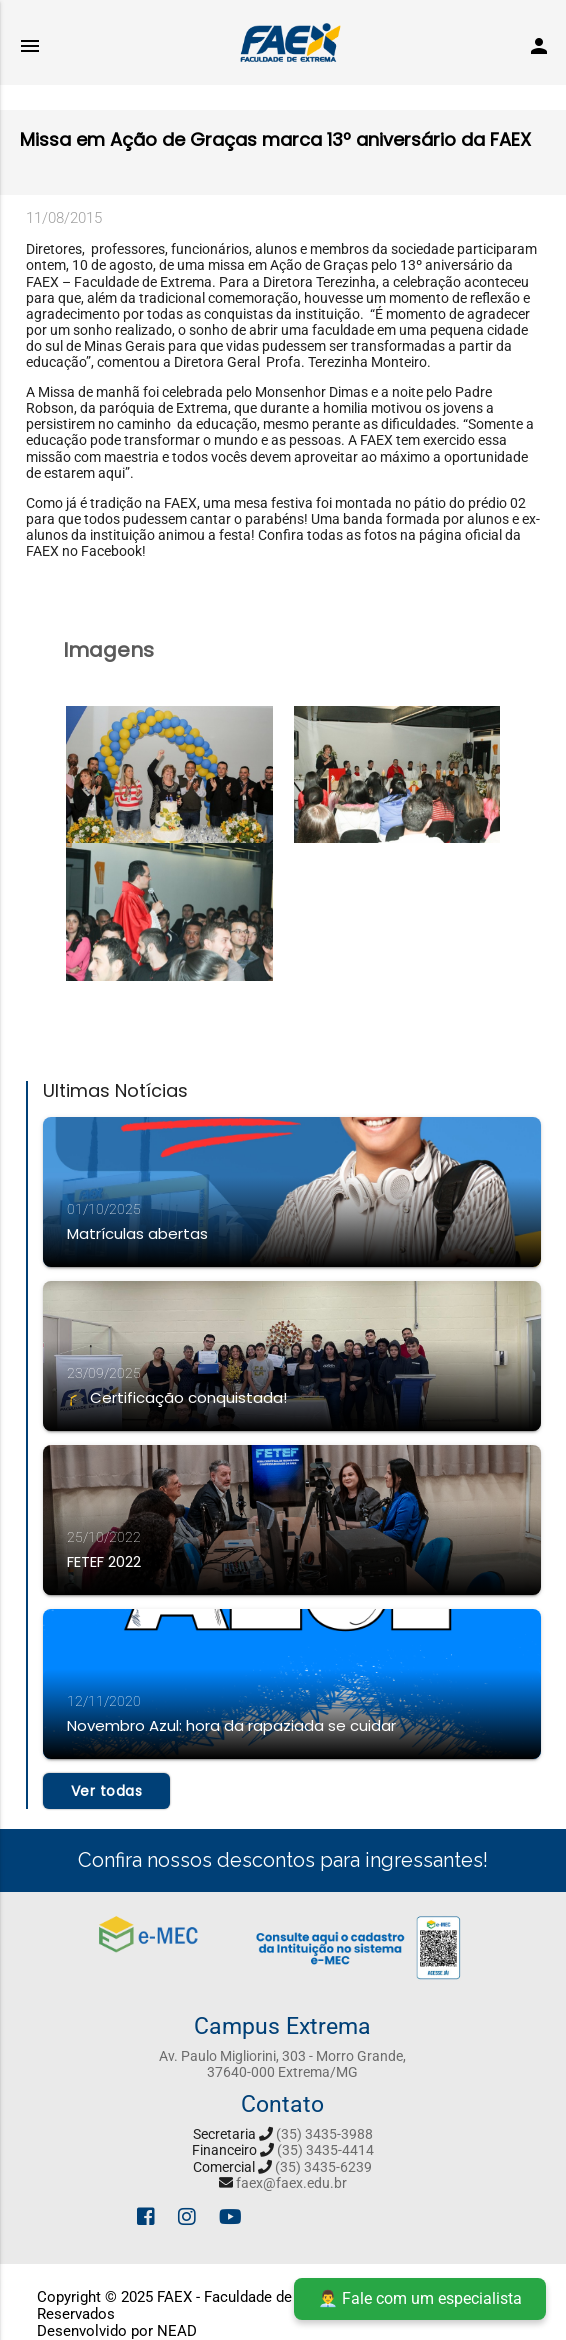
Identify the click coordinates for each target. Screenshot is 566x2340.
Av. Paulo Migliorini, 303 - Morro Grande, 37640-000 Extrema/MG (282, 2064)
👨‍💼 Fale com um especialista (420, 2298)
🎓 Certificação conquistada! (177, 1397)
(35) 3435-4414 (325, 2150)
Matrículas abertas (137, 1233)
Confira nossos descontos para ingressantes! (283, 1860)
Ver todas (107, 1791)
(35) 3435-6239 (323, 2167)
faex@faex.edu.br (291, 2183)
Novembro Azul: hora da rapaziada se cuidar (231, 1725)
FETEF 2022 (104, 1561)
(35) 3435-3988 (324, 2134)
